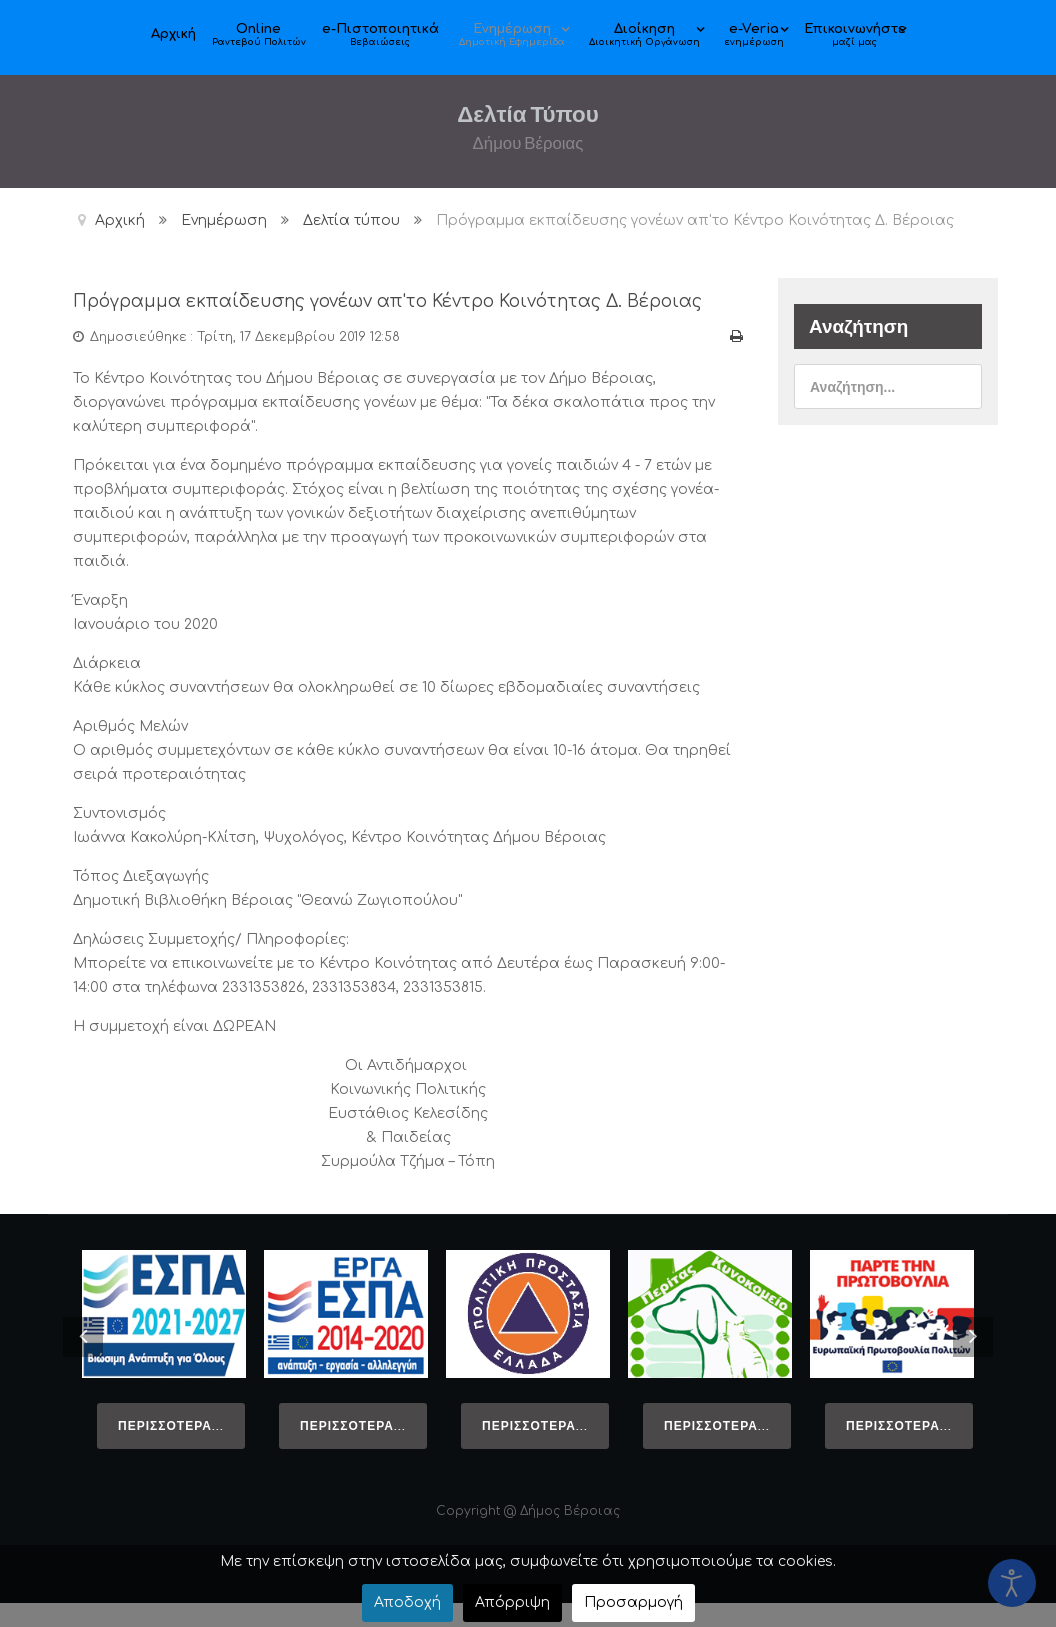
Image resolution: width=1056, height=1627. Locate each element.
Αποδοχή (407, 1602)
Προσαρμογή (633, 1602)
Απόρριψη (512, 1602)
